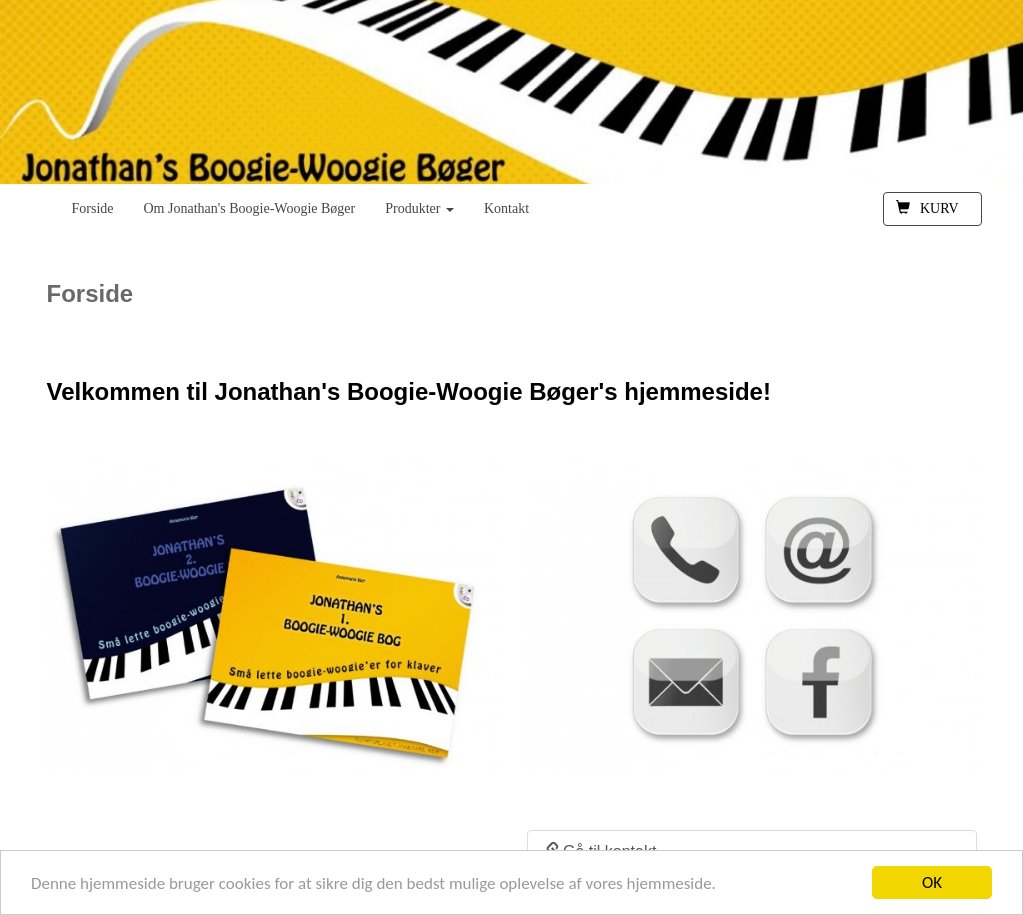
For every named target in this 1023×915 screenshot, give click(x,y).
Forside (93, 208)
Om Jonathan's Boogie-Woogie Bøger (250, 208)
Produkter (419, 208)
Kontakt (506, 208)
